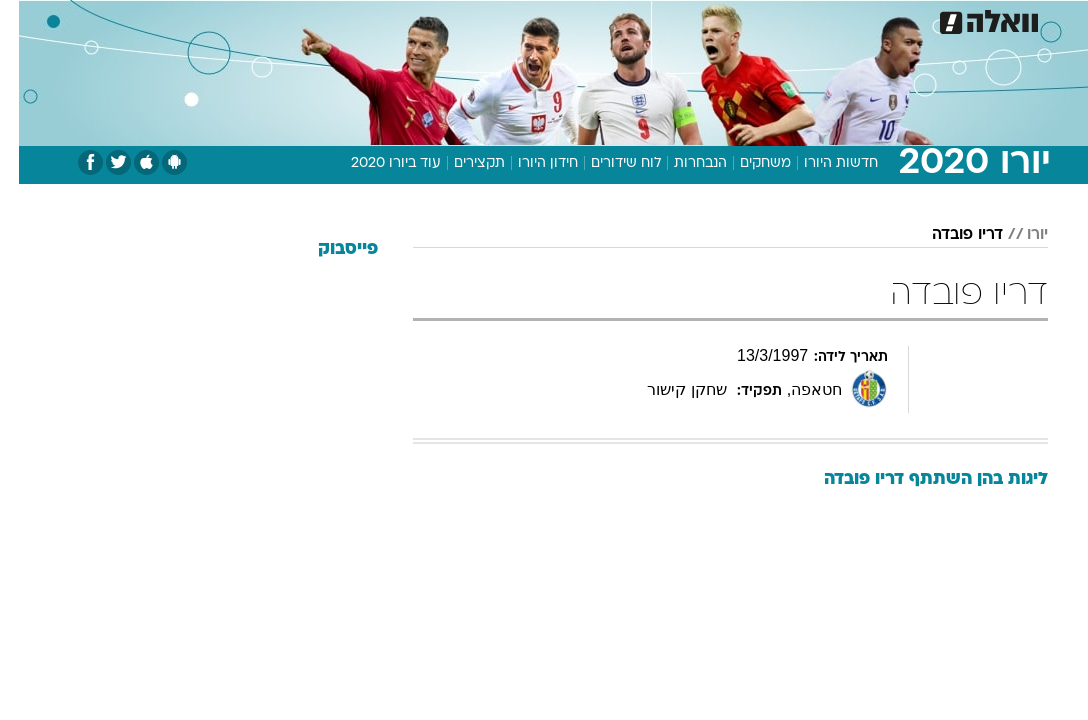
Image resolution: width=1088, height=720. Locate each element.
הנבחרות (681, 163)
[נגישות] (27, 18)
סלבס (682, 18)
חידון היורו (529, 163)
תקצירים (460, 163)
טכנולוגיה (390, 18)
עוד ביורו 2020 (377, 163)
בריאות (522, 18)
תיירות (459, 18)
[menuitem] (851, 19)
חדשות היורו (822, 163)
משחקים (746, 163)
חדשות (863, 18)
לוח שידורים (607, 163)
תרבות (740, 18)
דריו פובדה (948, 235)
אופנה (323, 18)
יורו (1018, 235)
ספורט (800, 18)
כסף (630, 18)
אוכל (580, 18)
